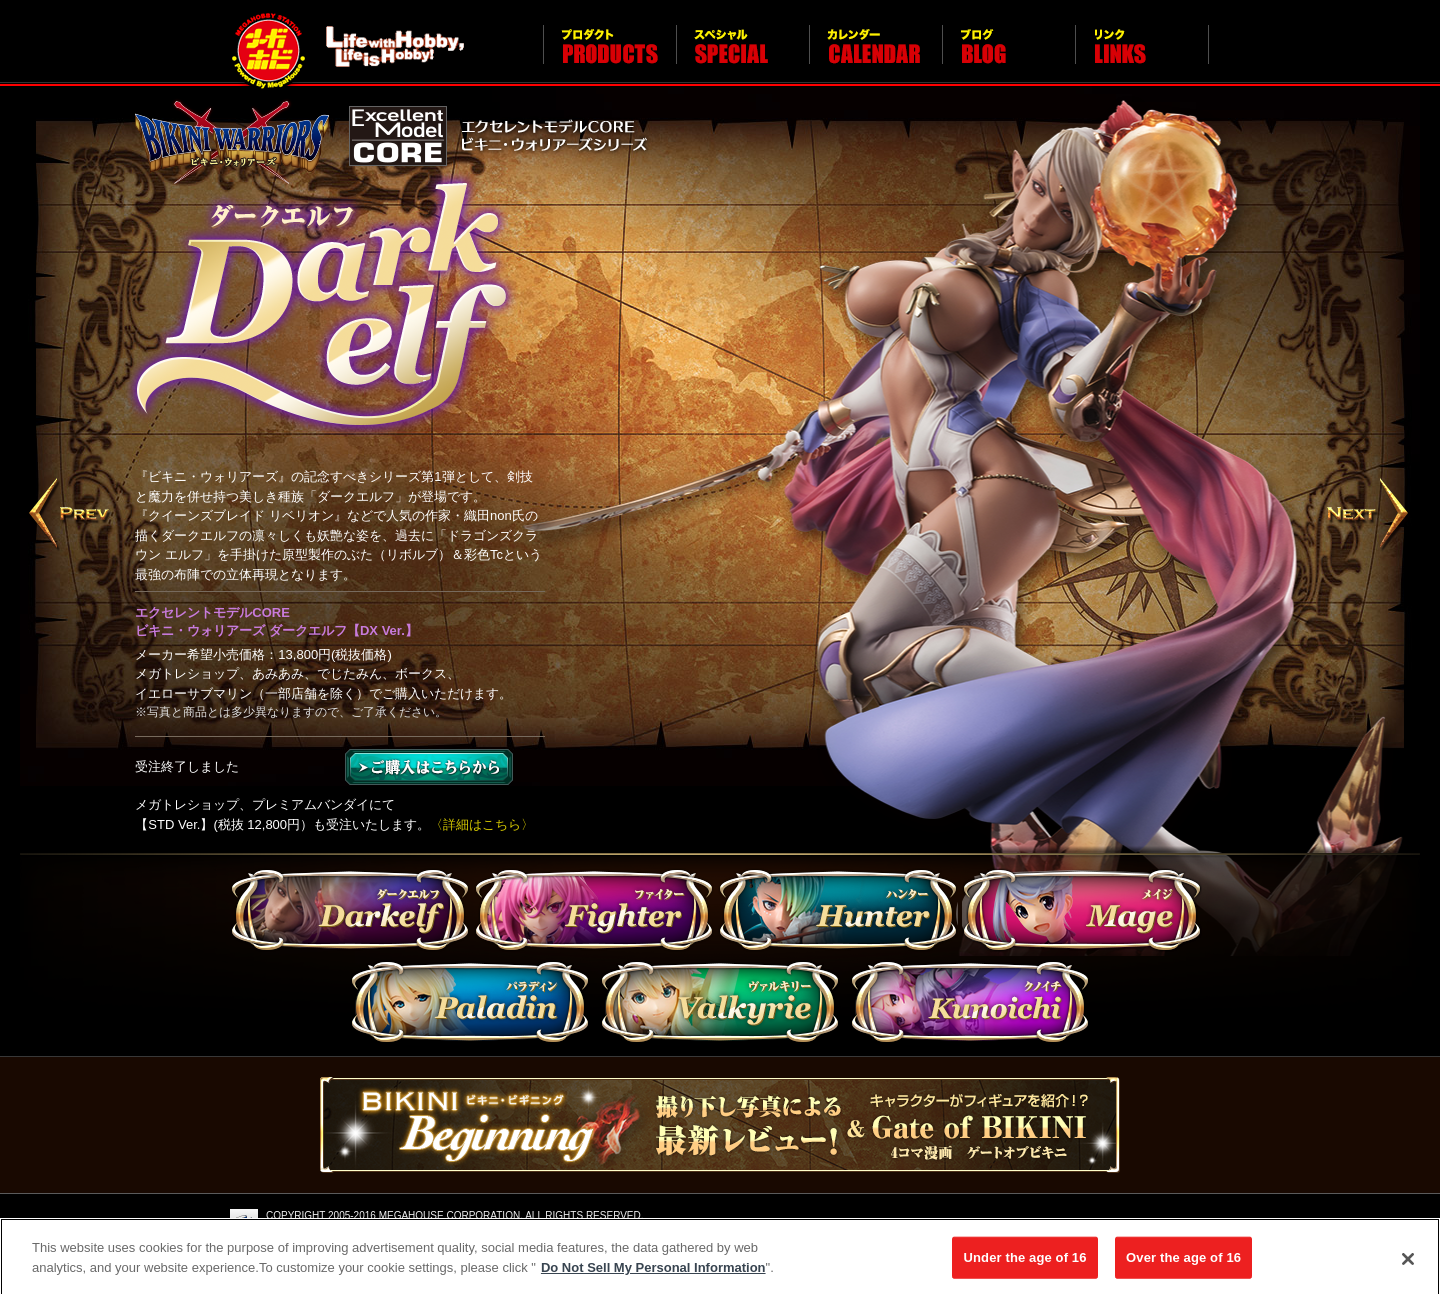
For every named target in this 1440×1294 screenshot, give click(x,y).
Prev (71, 515)
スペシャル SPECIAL (742, 55)
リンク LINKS (1142, 55)
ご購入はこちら (429, 767)
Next (1369, 515)
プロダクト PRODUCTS (609, 55)
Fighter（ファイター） (594, 913)
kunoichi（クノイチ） (970, 1002)
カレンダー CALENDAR (875, 55)
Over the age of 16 (1183, 1262)
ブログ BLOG (1008, 55)
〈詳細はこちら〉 (482, 824)
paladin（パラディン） (470, 1002)
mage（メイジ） (1082, 913)
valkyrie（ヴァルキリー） (720, 1002)
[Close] (1408, 1265)
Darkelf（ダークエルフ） (350, 913)
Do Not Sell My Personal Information (653, 1272)
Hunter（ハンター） (838, 913)
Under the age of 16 (1024, 1262)
